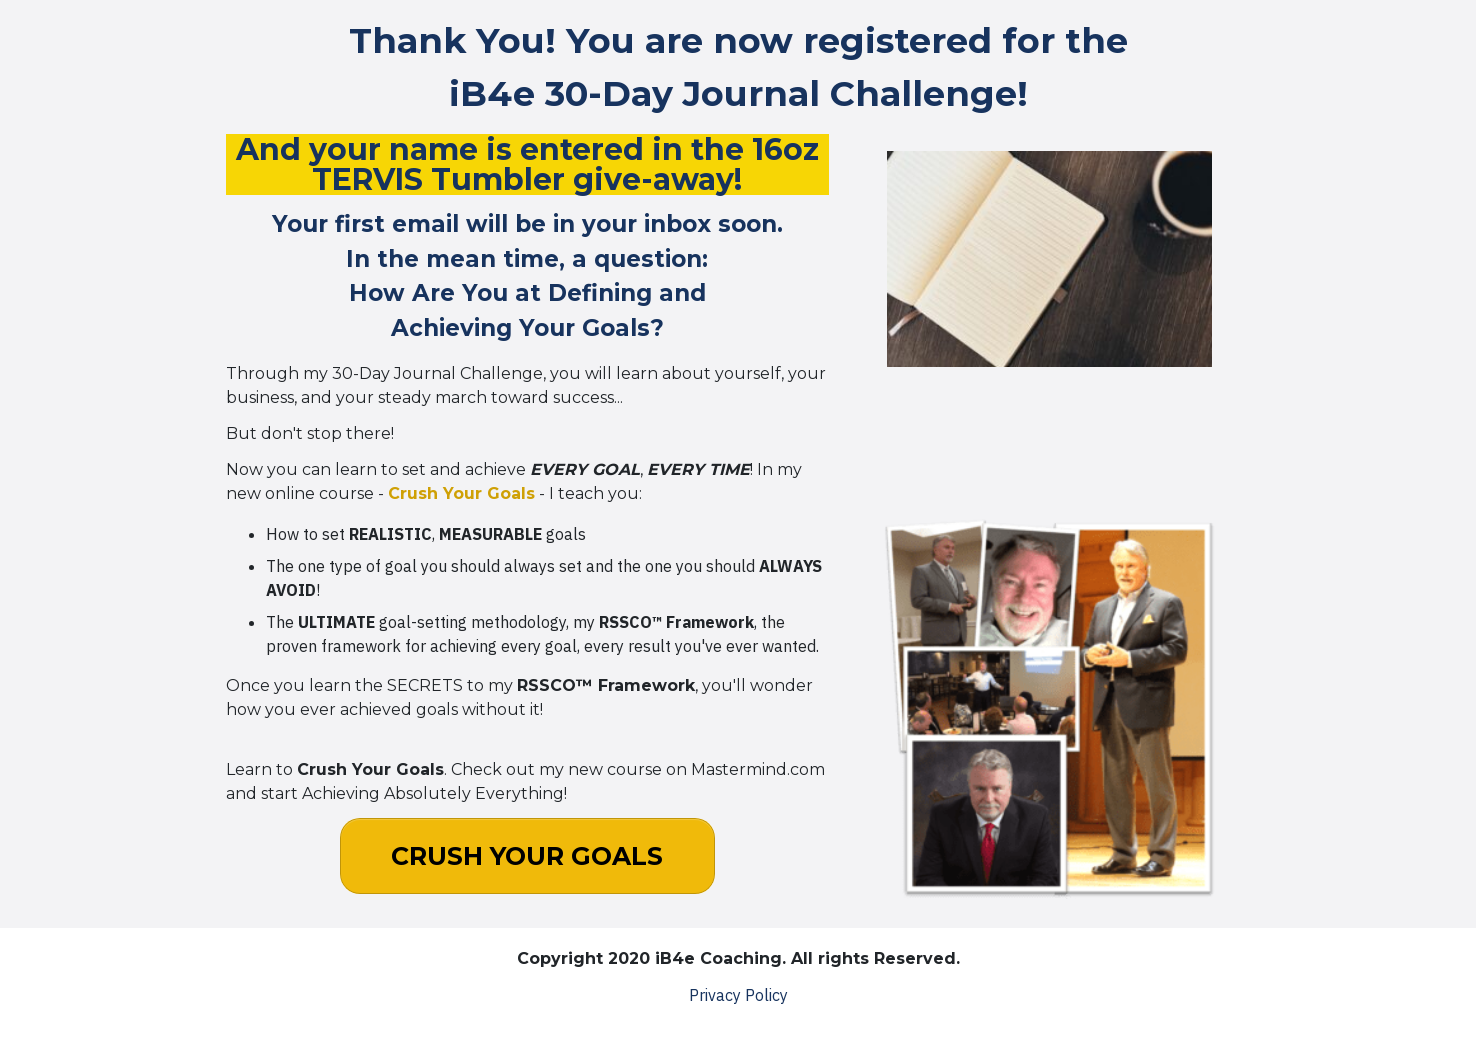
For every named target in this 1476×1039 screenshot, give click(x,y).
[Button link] (527, 856)
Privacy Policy (738, 995)
